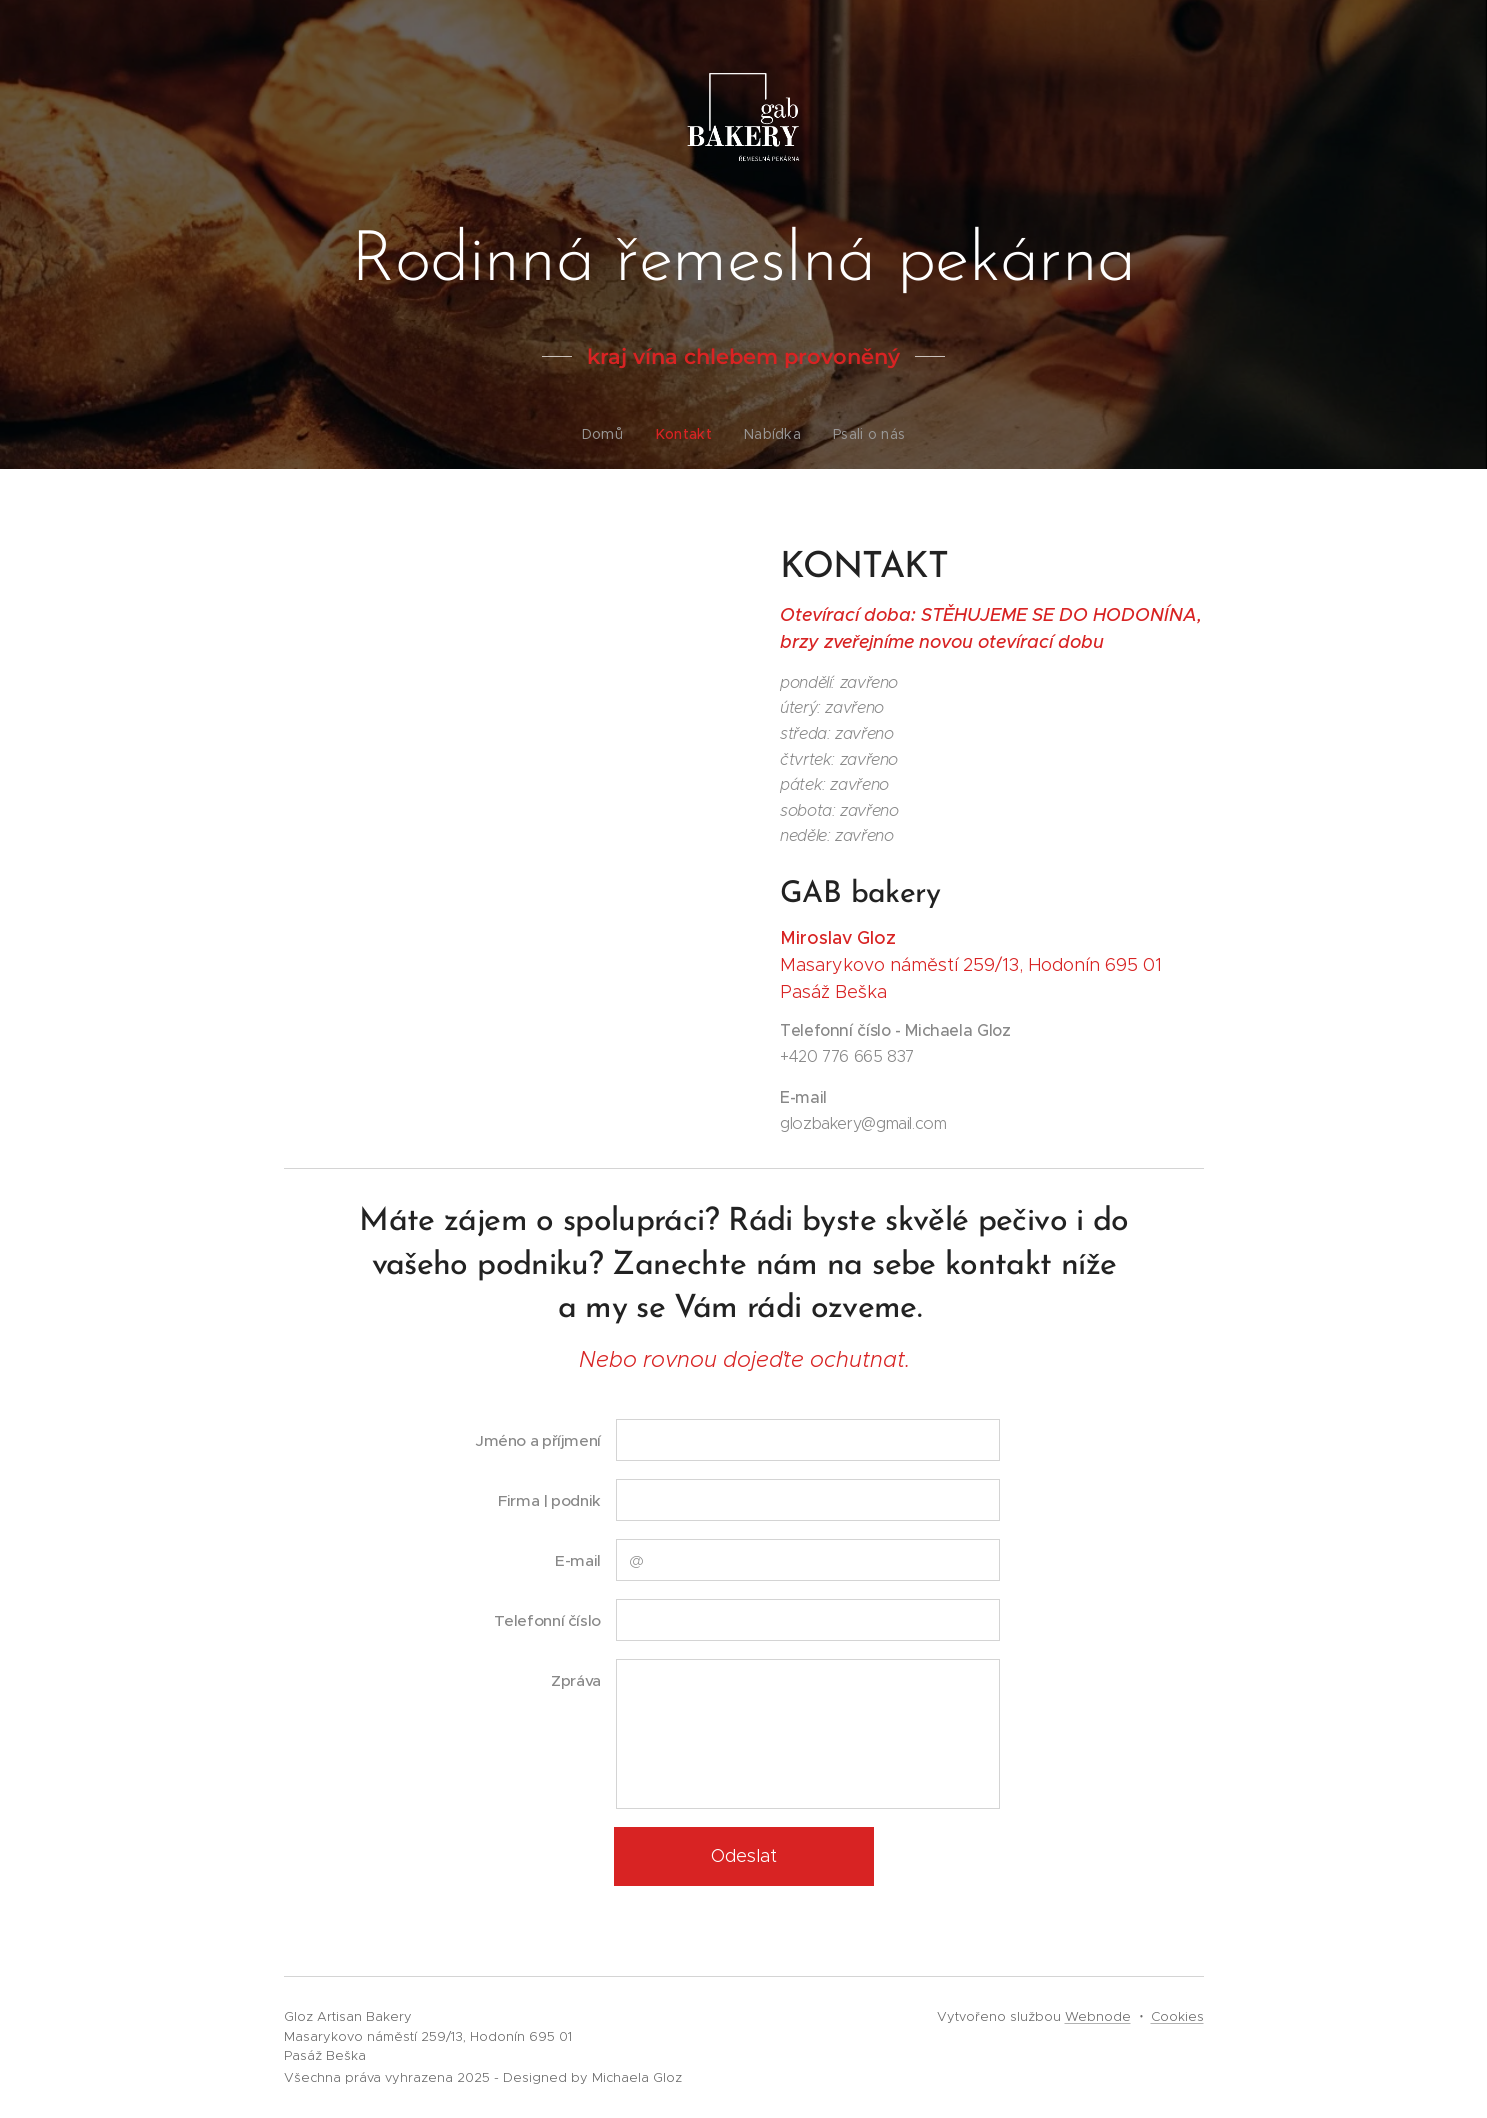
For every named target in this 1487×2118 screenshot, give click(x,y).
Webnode (1098, 2016)
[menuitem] (611, 434)
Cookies (1177, 2016)
